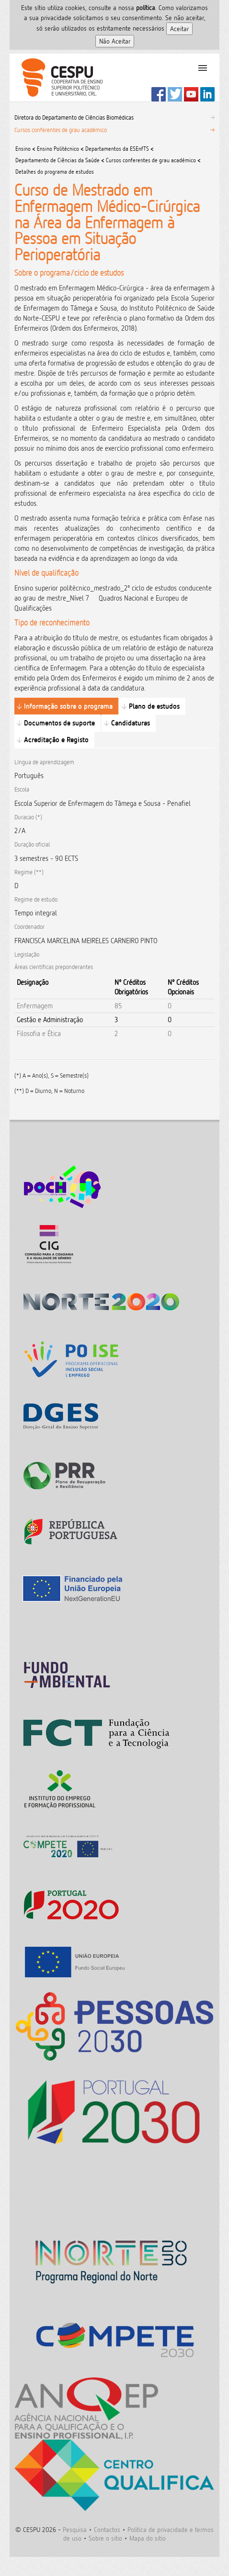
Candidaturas (130, 722)
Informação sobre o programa (68, 706)
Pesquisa (75, 2529)
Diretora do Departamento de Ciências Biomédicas (74, 117)
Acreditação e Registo (56, 739)
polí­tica (145, 7)
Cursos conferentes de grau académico (60, 130)
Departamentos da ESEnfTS (117, 148)
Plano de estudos (154, 706)
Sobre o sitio (105, 2538)
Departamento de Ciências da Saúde (58, 160)
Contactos (107, 2529)
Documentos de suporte (59, 722)
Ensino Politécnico (58, 148)
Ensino (23, 148)
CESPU (58, 77)
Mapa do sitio (147, 2538)
